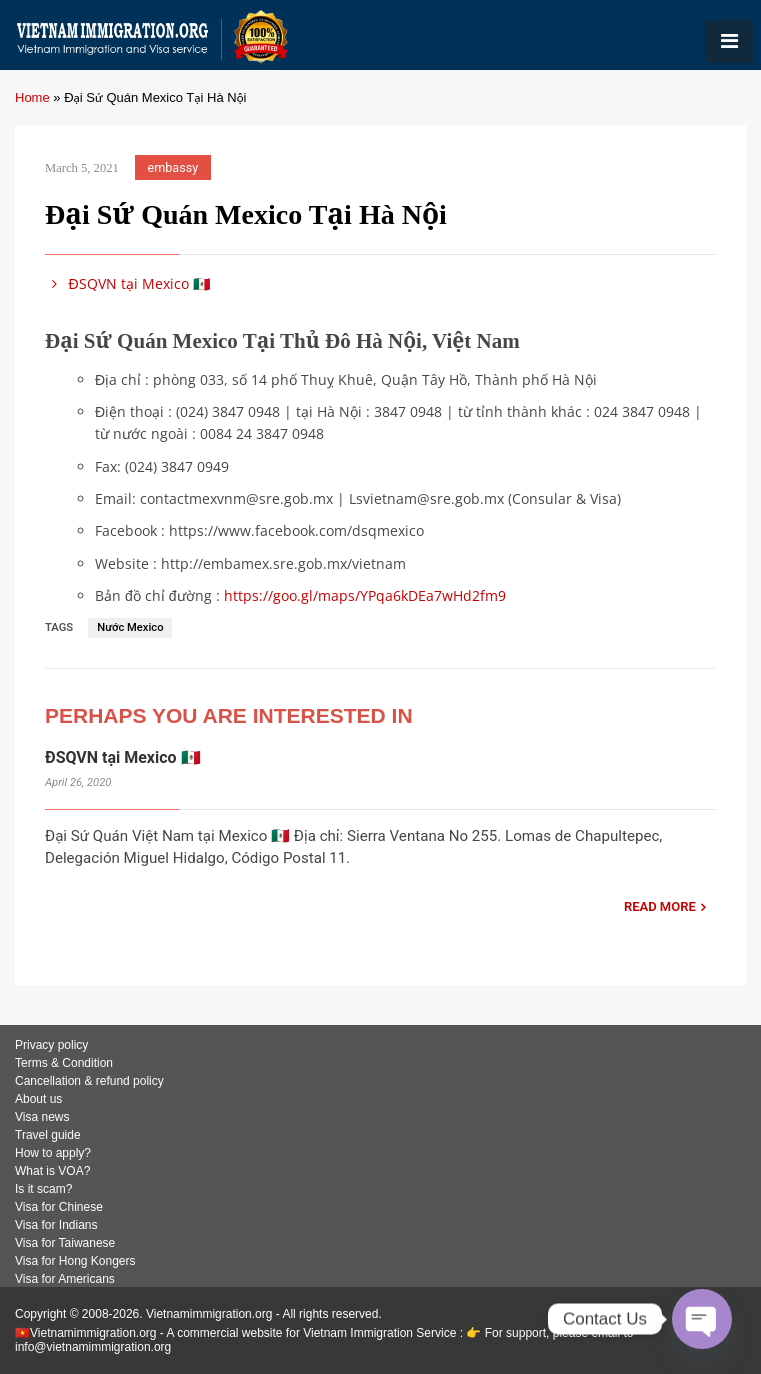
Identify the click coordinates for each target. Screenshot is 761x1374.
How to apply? (53, 1153)
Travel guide (48, 1135)
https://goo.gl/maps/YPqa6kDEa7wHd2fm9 (365, 595)
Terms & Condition (64, 1063)
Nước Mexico (130, 627)
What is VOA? (52, 1171)
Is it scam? (43, 1189)
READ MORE (660, 906)
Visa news (42, 1117)
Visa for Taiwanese (65, 1243)
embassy (173, 167)
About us (38, 1099)
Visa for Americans (65, 1279)
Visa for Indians (56, 1225)
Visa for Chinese (59, 1207)
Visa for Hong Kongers (75, 1261)
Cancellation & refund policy (89, 1081)
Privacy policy (51, 1045)
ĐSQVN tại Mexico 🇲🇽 (127, 283)
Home (32, 97)
